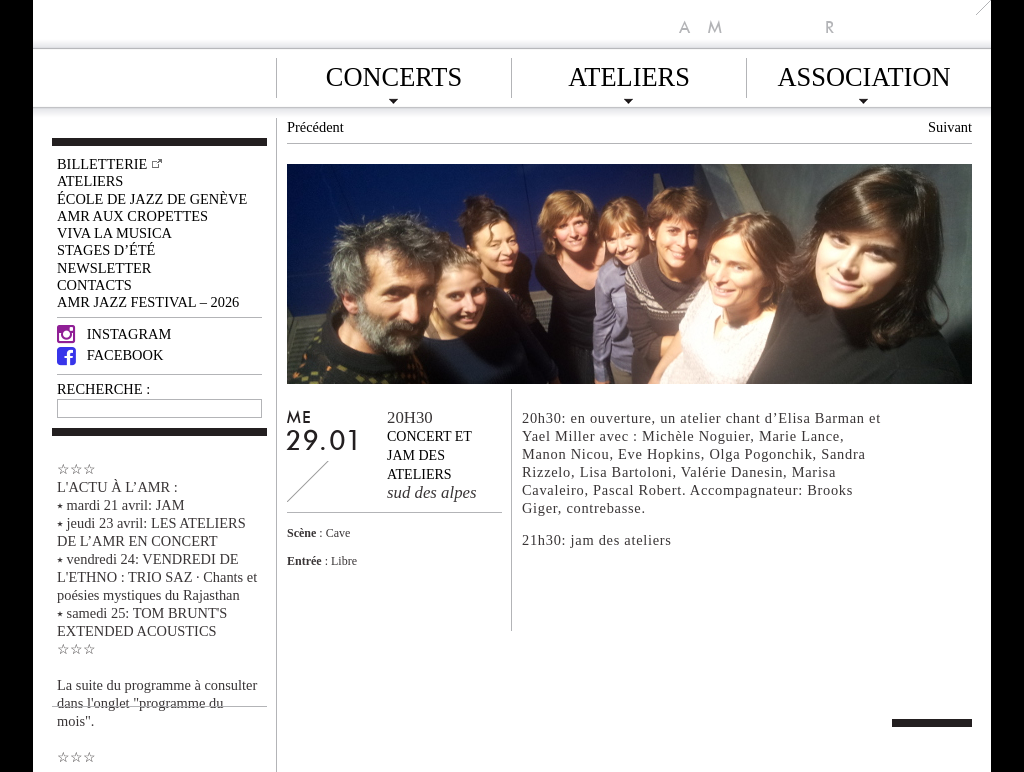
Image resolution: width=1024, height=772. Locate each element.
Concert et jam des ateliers (429, 455)
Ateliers (629, 74)
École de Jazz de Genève (152, 199)
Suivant (950, 127)
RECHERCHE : (103, 389)
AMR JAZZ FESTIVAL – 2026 (148, 302)
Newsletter (104, 268)
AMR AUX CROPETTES (132, 216)
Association (863, 74)
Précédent (315, 127)
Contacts (94, 285)
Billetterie (102, 164)
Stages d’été (106, 250)
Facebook (110, 355)
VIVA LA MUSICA (114, 233)
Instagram (114, 334)
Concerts (394, 74)
